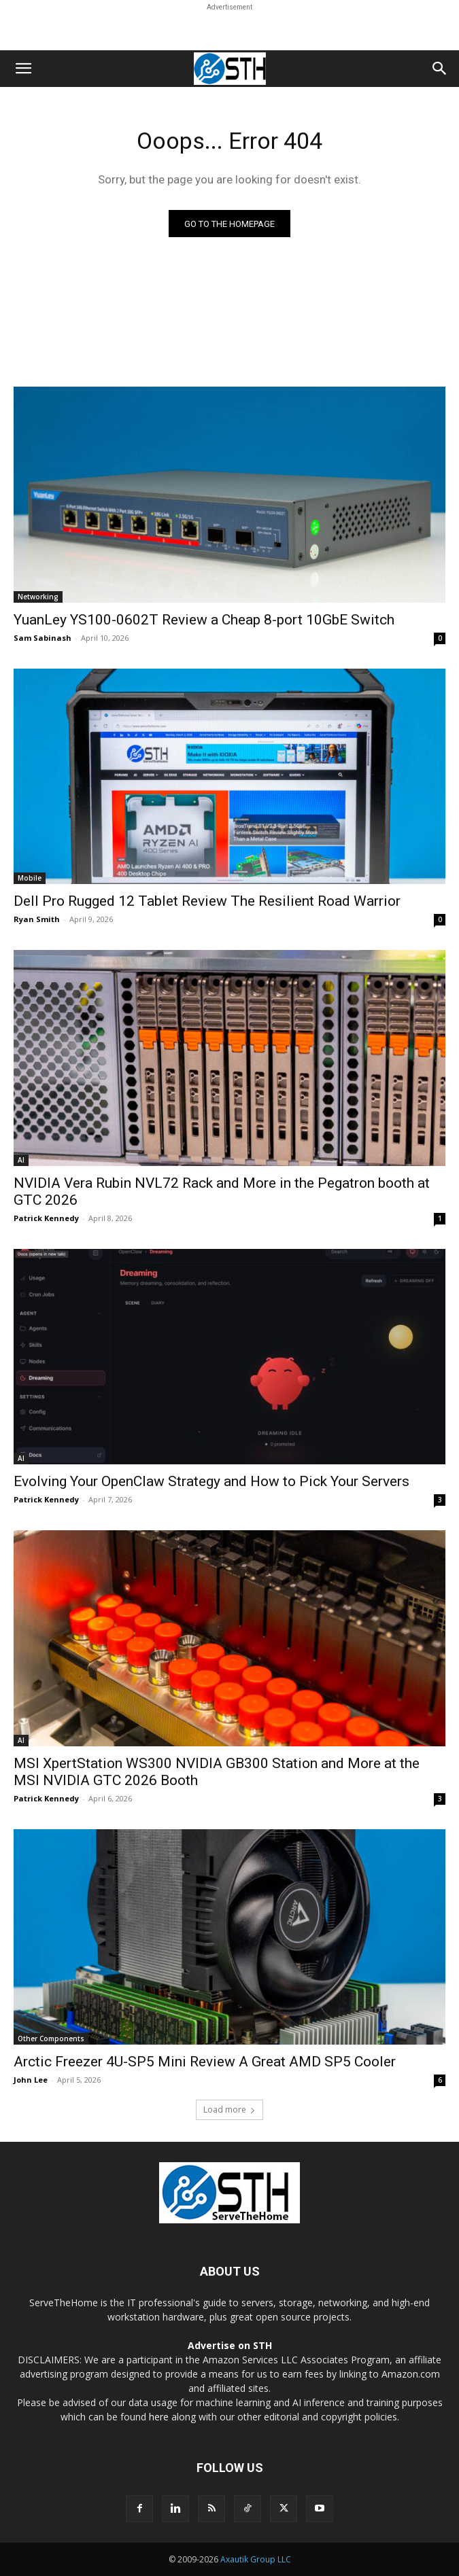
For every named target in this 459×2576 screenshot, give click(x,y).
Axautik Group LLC (255, 2559)
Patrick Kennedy (46, 1218)
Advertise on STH (230, 2345)
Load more (229, 2109)
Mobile (29, 878)
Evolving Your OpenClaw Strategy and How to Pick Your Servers (211, 1481)
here (159, 2416)
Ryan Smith (37, 919)
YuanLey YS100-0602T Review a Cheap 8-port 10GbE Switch (204, 620)
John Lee (31, 2080)
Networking (38, 596)
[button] (23, 68)
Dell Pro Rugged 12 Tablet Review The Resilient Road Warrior (207, 901)
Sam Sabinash (42, 638)
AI (21, 1160)
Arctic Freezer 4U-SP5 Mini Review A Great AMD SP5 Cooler (205, 2061)
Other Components (51, 2038)
